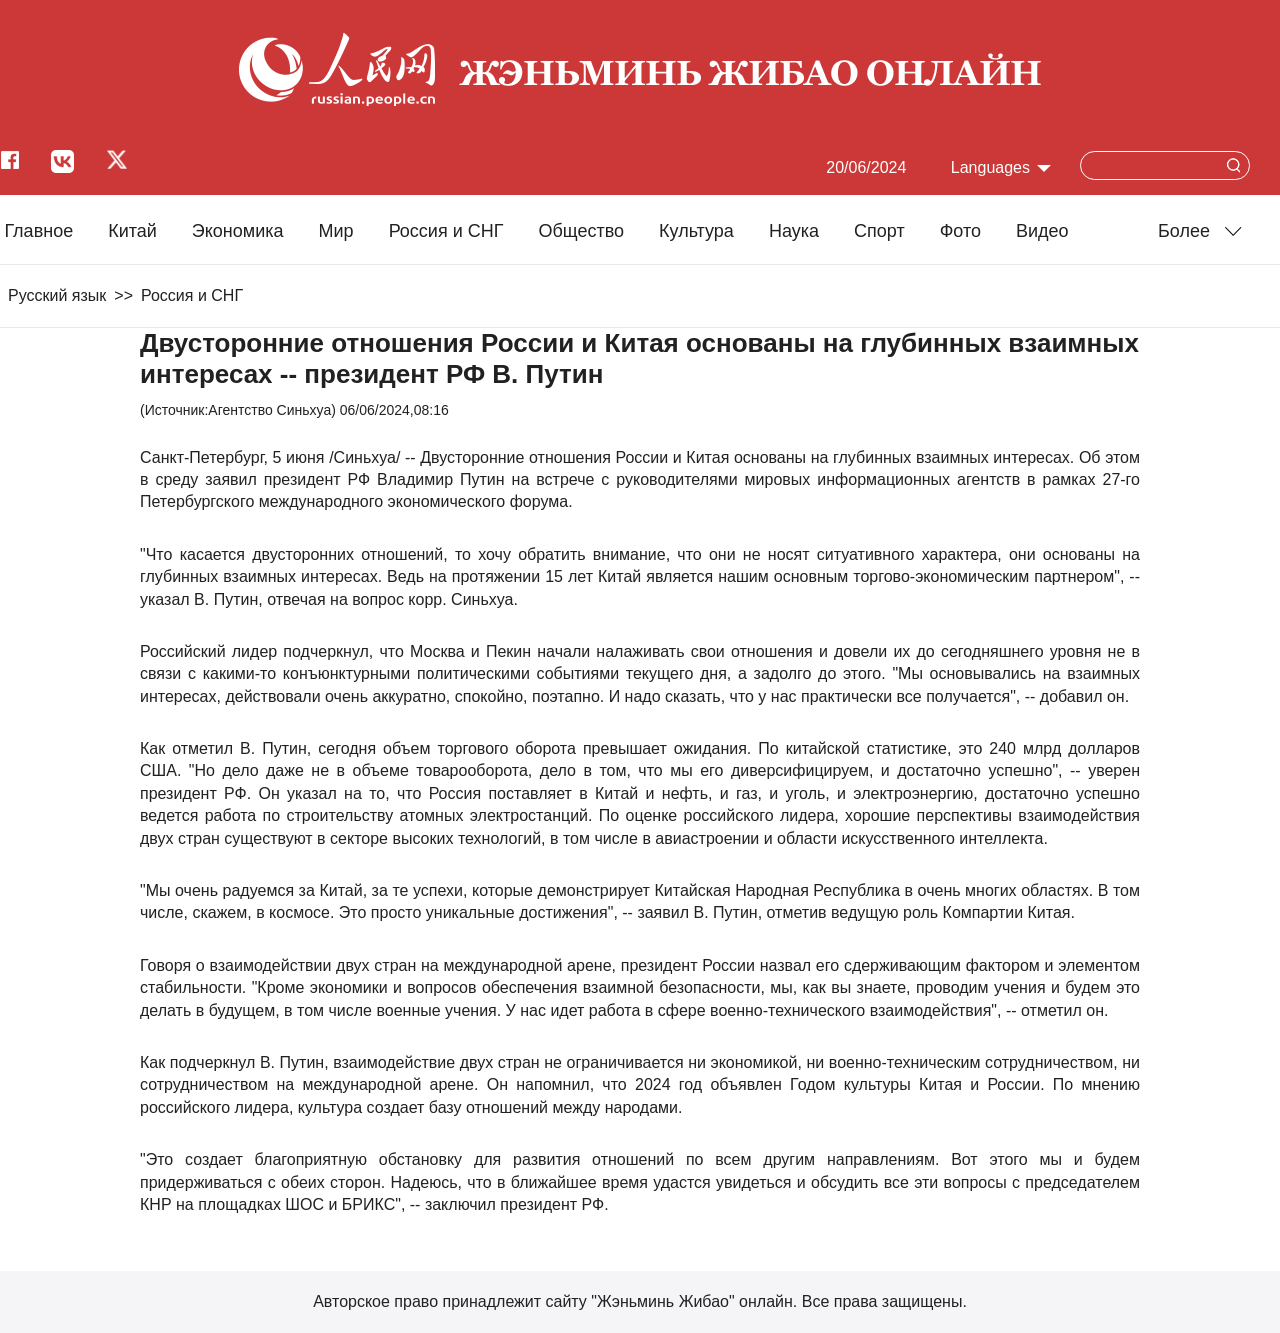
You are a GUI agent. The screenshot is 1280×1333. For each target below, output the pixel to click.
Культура (696, 231)
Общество (581, 231)
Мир (336, 231)
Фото (960, 231)
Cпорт (879, 231)
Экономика (238, 231)
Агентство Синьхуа (269, 410)
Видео (1042, 231)
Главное (38, 231)
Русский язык (57, 295)
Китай (132, 231)
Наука (794, 231)
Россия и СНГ (446, 231)
